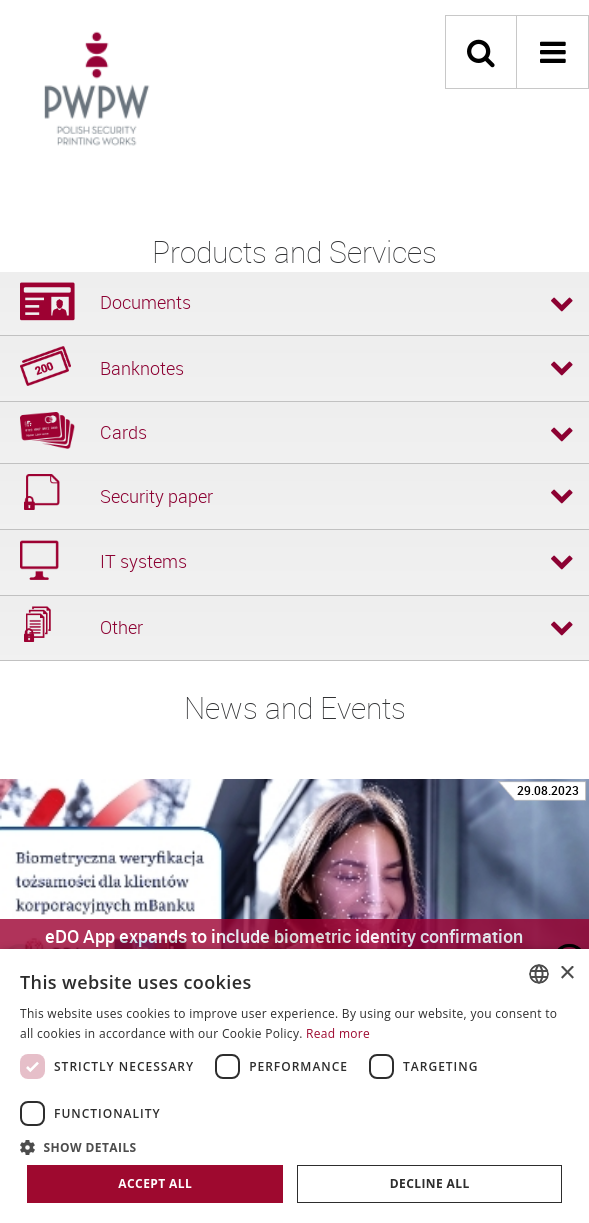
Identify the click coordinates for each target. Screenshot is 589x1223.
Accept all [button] (155, 1183)
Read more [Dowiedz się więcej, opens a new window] (338, 1033)
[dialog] (294, 1086)
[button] (294, 1146)
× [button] (566, 973)
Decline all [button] (430, 1183)
